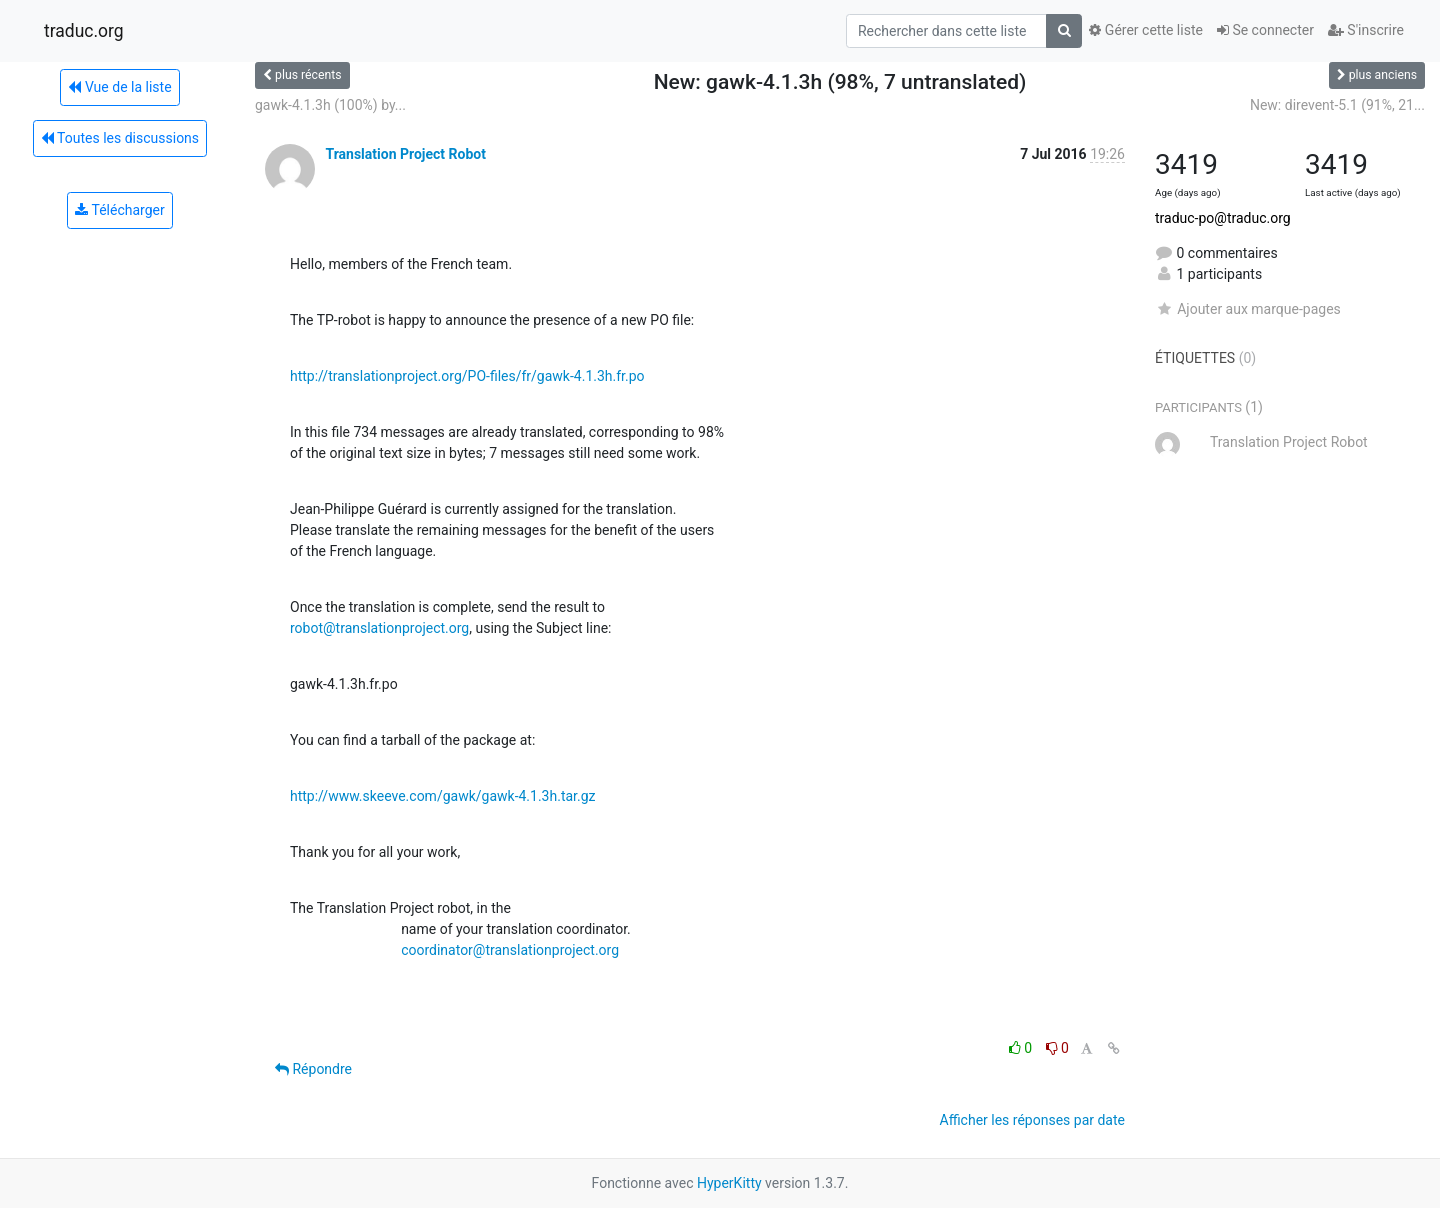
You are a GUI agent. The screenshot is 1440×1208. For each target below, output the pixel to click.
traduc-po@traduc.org (1223, 218)
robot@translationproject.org (379, 628)
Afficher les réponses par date (1032, 1120)
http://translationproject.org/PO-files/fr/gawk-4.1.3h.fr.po (467, 376)
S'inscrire (1366, 30)
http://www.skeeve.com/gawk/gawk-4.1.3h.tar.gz (442, 796)
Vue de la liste (119, 87)
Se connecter (1265, 30)
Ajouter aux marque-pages (1248, 309)
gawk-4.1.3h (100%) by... (330, 105)
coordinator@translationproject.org (510, 950)
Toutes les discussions (120, 138)
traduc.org (84, 31)
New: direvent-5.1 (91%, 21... (1337, 105)
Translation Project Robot (405, 154)
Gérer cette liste (1146, 30)
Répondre (313, 1069)
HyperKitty (729, 1183)
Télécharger (119, 210)
